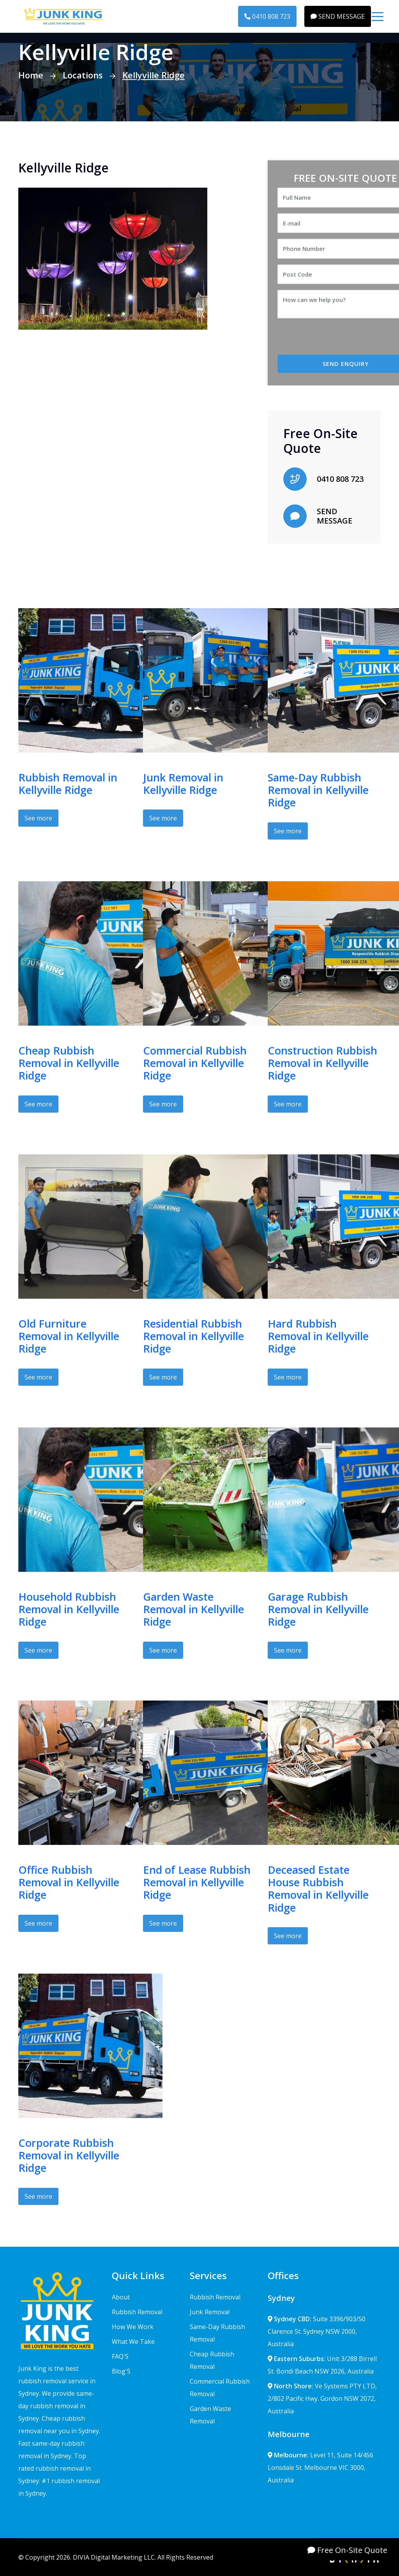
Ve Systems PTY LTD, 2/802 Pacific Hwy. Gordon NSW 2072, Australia (322, 2398)
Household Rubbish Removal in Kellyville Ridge (68, 1609)
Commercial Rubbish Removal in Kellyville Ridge (195, 1063)
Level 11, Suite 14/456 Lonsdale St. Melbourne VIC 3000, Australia (320, 2467)
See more (38, 818)
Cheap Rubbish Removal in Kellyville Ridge (68, 1063)
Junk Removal (210, 2312)
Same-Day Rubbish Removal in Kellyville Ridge (318, 790)
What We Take (133, 2341)
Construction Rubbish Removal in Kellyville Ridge (322, 1063)
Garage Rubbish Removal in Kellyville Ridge (318, 1609)
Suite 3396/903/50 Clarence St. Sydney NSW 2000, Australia (316, 2331)
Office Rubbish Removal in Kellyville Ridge (68, 1882)
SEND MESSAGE (338, 16)
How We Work (133, 2326)
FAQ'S (120, 2356)
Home (30, 75)
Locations (83, 75)
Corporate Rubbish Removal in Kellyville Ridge (68, 2155)
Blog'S (121, 2371)
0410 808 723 (267, 16)
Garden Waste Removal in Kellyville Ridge (193, 1609)
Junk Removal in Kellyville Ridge (183, 783)
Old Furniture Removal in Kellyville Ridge (68, 1336)
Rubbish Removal (137, 2312)
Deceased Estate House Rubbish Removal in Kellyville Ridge (318, 1888)
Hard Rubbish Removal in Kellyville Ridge (318, 1336)
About (121, 2297)
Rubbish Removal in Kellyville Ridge (67, 783)
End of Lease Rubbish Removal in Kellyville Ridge (197, 1882)
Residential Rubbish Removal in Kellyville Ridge (193, 1336)
